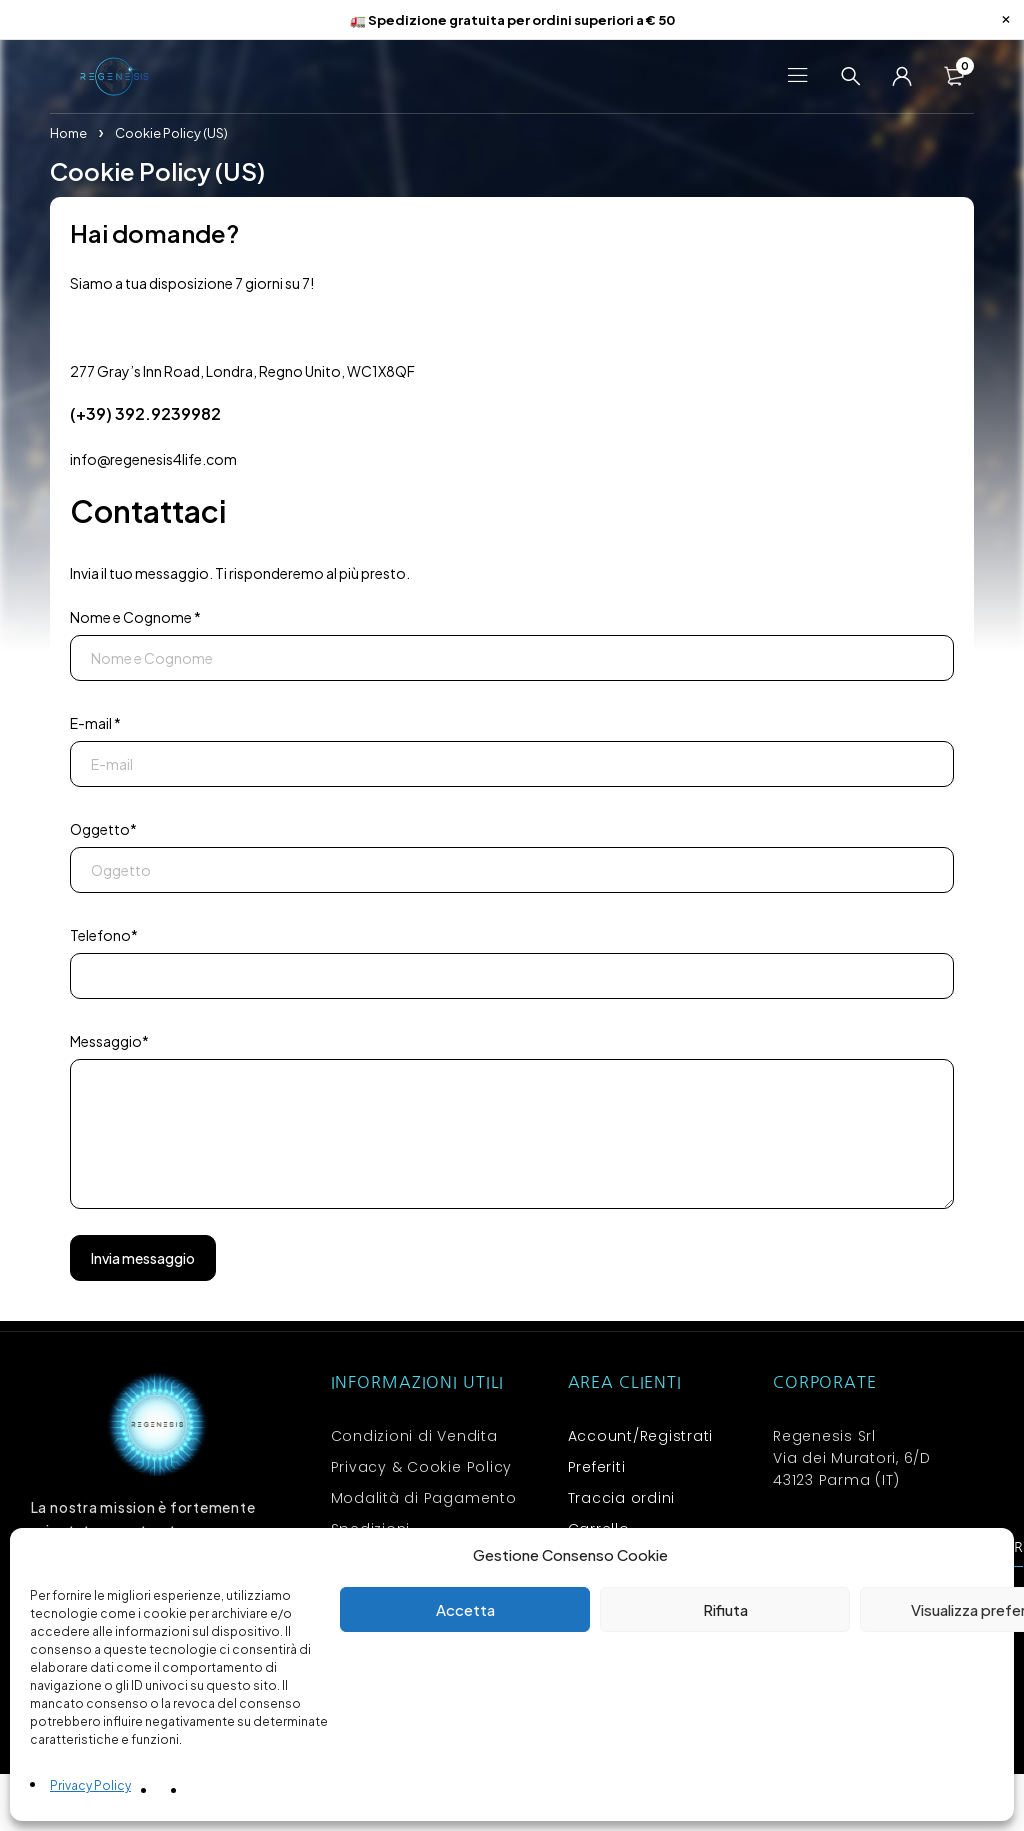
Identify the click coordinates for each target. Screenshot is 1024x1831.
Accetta (465, 1609)
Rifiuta (725, 1609)
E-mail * (95, 726)
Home (68, 136)
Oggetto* (103, 832)
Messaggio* (109, 1044)
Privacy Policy (90, 1785)
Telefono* (104, 938)
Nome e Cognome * (135, 620)
